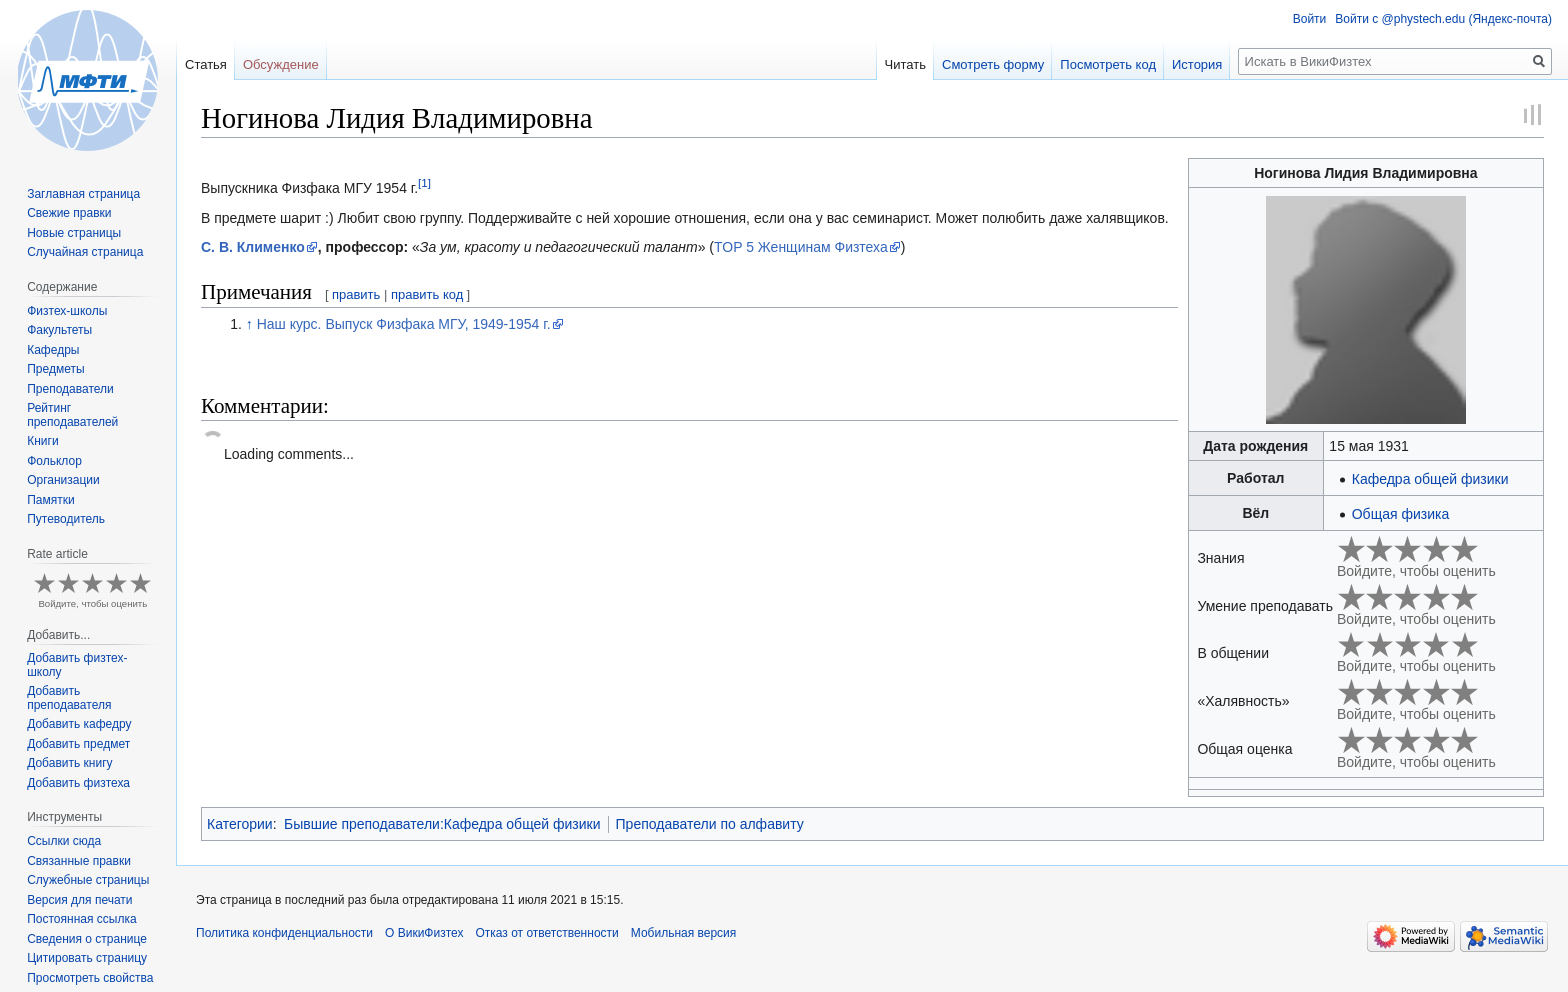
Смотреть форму (993, 64)
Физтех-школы (67, 311)
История (1197, 64)
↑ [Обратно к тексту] (249, 324)
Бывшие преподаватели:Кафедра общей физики (442, 824)
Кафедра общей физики (1430, 479)
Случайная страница (85, 252)
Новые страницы (74, 233)
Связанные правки (79, 861)
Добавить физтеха (78, 783)
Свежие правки (69, 213)
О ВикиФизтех (424, 933)
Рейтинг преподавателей (72, 415)
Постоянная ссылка (81, 919)
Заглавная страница (83, 194)
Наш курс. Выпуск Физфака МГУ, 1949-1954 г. (404, 324)
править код (427, 294)
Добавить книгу (69, 763)
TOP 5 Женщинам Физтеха (801, 247)
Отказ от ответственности (546, 933)
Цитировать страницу (87, 958)
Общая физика (1400, 514)
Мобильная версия (684, 933)
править (356, 294)
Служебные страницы (88, 880)
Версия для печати (79, 900)
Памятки (51, 500)
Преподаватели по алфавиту (710, 824)
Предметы (55, 369)
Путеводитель (66, 519)
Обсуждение (281, 64)
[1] (424, 183)
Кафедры (53, 350)
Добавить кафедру (79, 724)
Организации (63, 480)
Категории (240, 824)
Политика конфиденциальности (284, 933)
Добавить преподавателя (69, 698)
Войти (1310, 19)
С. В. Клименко (253, 247)
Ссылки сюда (64, 841)
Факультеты (59, 330)
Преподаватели (70, 389)
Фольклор (54, 461)
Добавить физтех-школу (77, 665)
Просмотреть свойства (90, 978)
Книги (42, 441)
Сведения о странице (87, 939)
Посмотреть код (1108, 64)
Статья (206, 64)
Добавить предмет (78, 744)
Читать (905, 64)
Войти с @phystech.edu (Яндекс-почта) (1443, 19)
